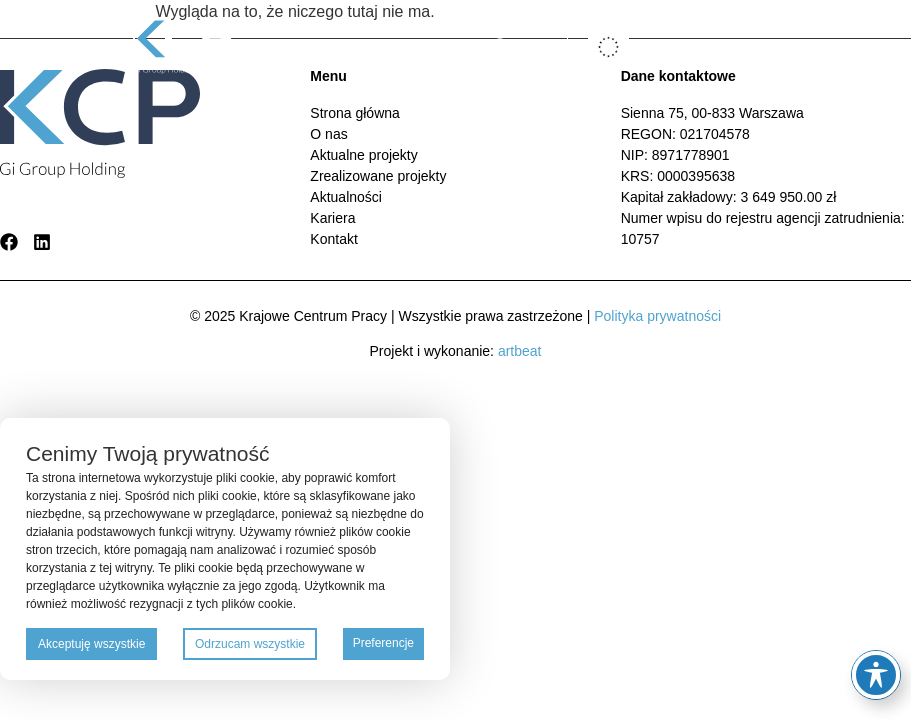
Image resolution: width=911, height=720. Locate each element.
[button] (735, 47)
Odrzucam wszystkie (250, 644)
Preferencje (383, 643)
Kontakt (333, 239)
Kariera (332, 218)
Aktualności (346, 197)
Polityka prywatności (657, 316)
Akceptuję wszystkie (91, 644)
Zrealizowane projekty (378, 176)
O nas (328, 134)
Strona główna (355, 113)
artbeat (520, 351)
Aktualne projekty (363, 155)
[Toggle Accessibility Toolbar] (876, 675)
